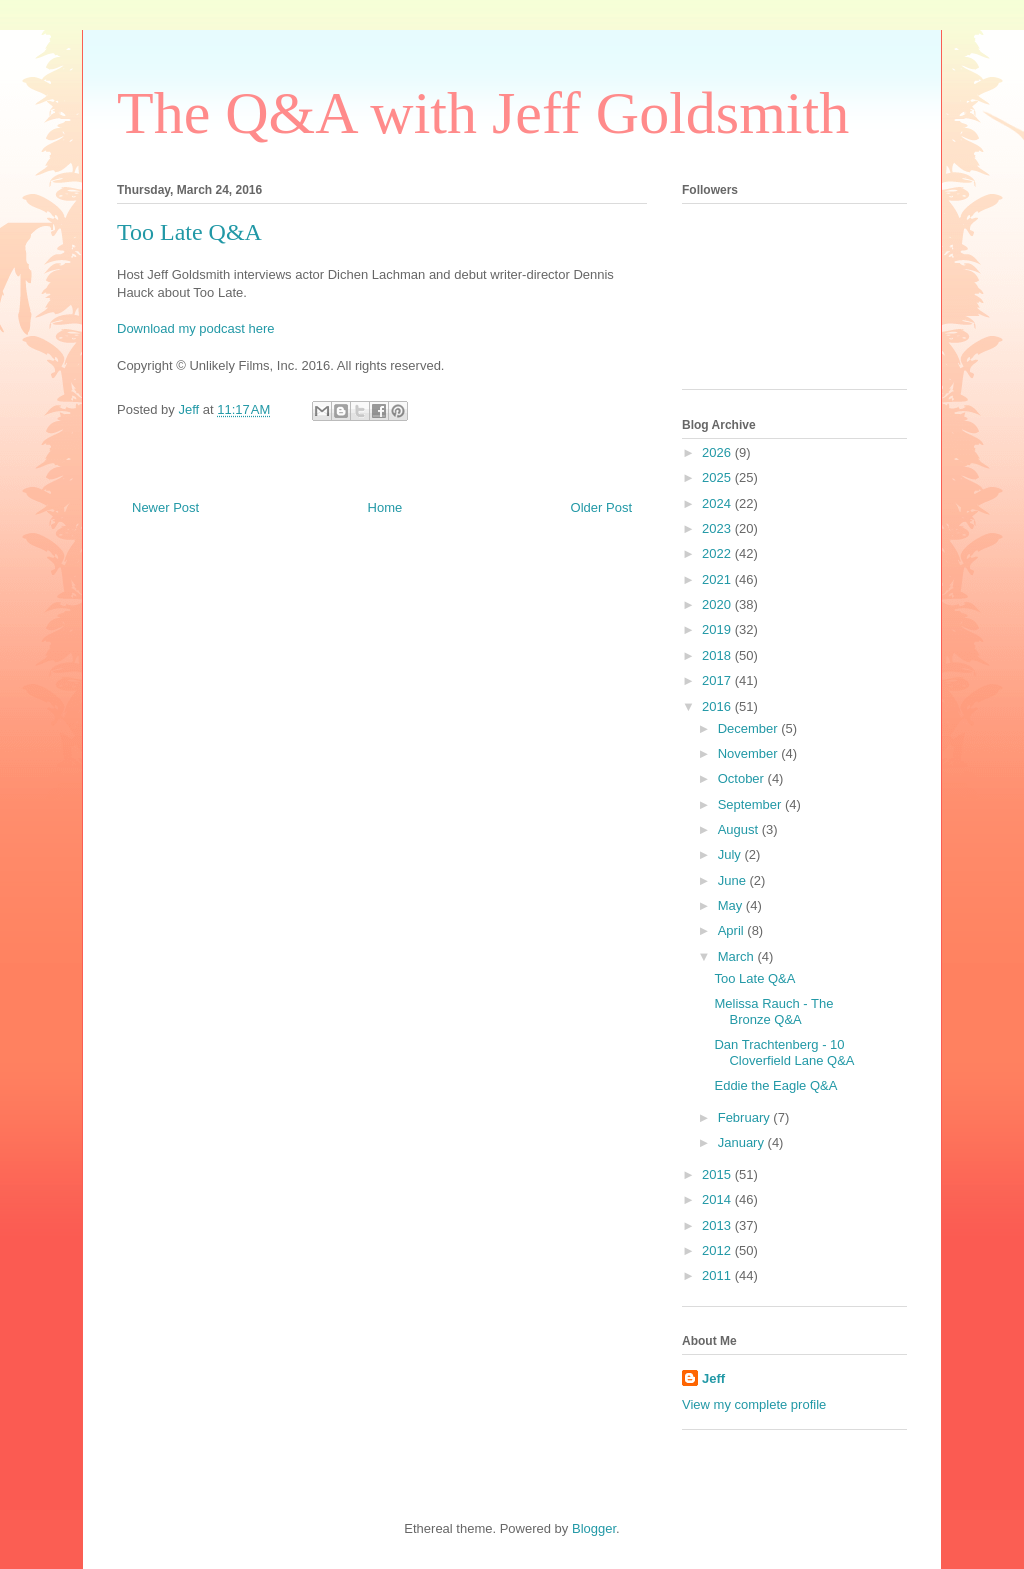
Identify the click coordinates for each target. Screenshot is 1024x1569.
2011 (718, 1275)
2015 (718, 1174)
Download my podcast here (196, 328)
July (731, 854)
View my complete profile (754, 1404)
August (740, 829)
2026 (718, 452)
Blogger (594, 1528)
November (750, 753)
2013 (718, 1225)
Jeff (713, 1378)
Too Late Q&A (754, 978)
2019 (718, 629)
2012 (718, 1250)
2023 (718, 528)
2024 (718, 503)
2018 (718, 655)
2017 (718, 680)
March (738, 956)
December (750, 728)
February (746, 1117)
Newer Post (165, 507)
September (751, 804)
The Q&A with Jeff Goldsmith (483, 113)
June (734, 880)
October (743, 778)
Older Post (601, 507)
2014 (718, 1199)
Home (385, 507)
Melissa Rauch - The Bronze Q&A (773, 1011)
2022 (718, 553)
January (743, 1142)
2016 (718, 706)
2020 (718, 604)
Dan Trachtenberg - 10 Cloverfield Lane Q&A (784, 1052)
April (733, 930)
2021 (718, 579)
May (732, 905)
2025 (718, 477)
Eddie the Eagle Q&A (775, 1085)
